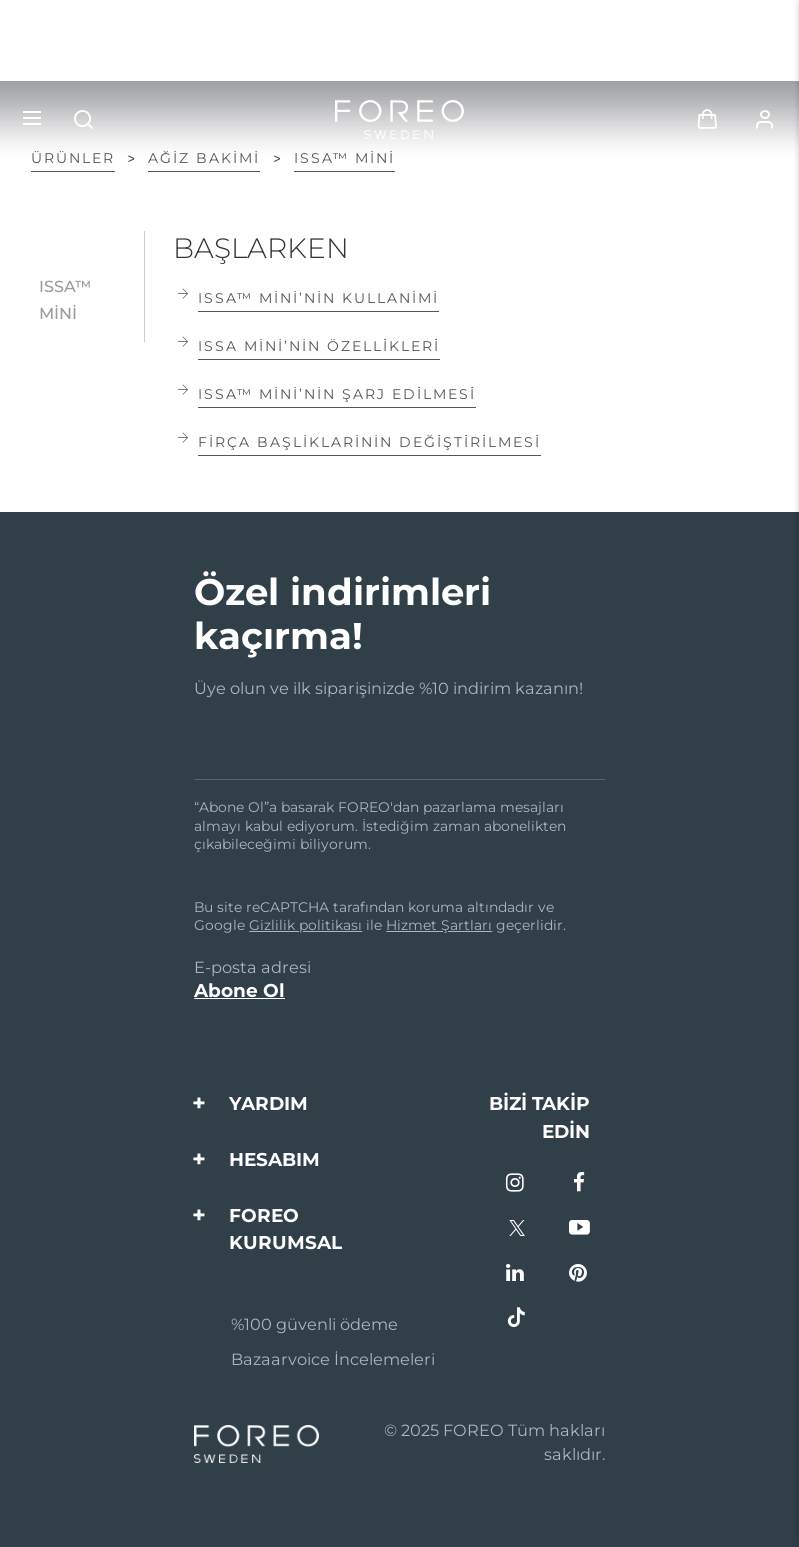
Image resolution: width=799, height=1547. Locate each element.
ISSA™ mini (344, 158)
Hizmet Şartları (439, 925)
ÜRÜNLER (73, 158)
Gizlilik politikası (305, 925)
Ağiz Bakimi (204, 158)
